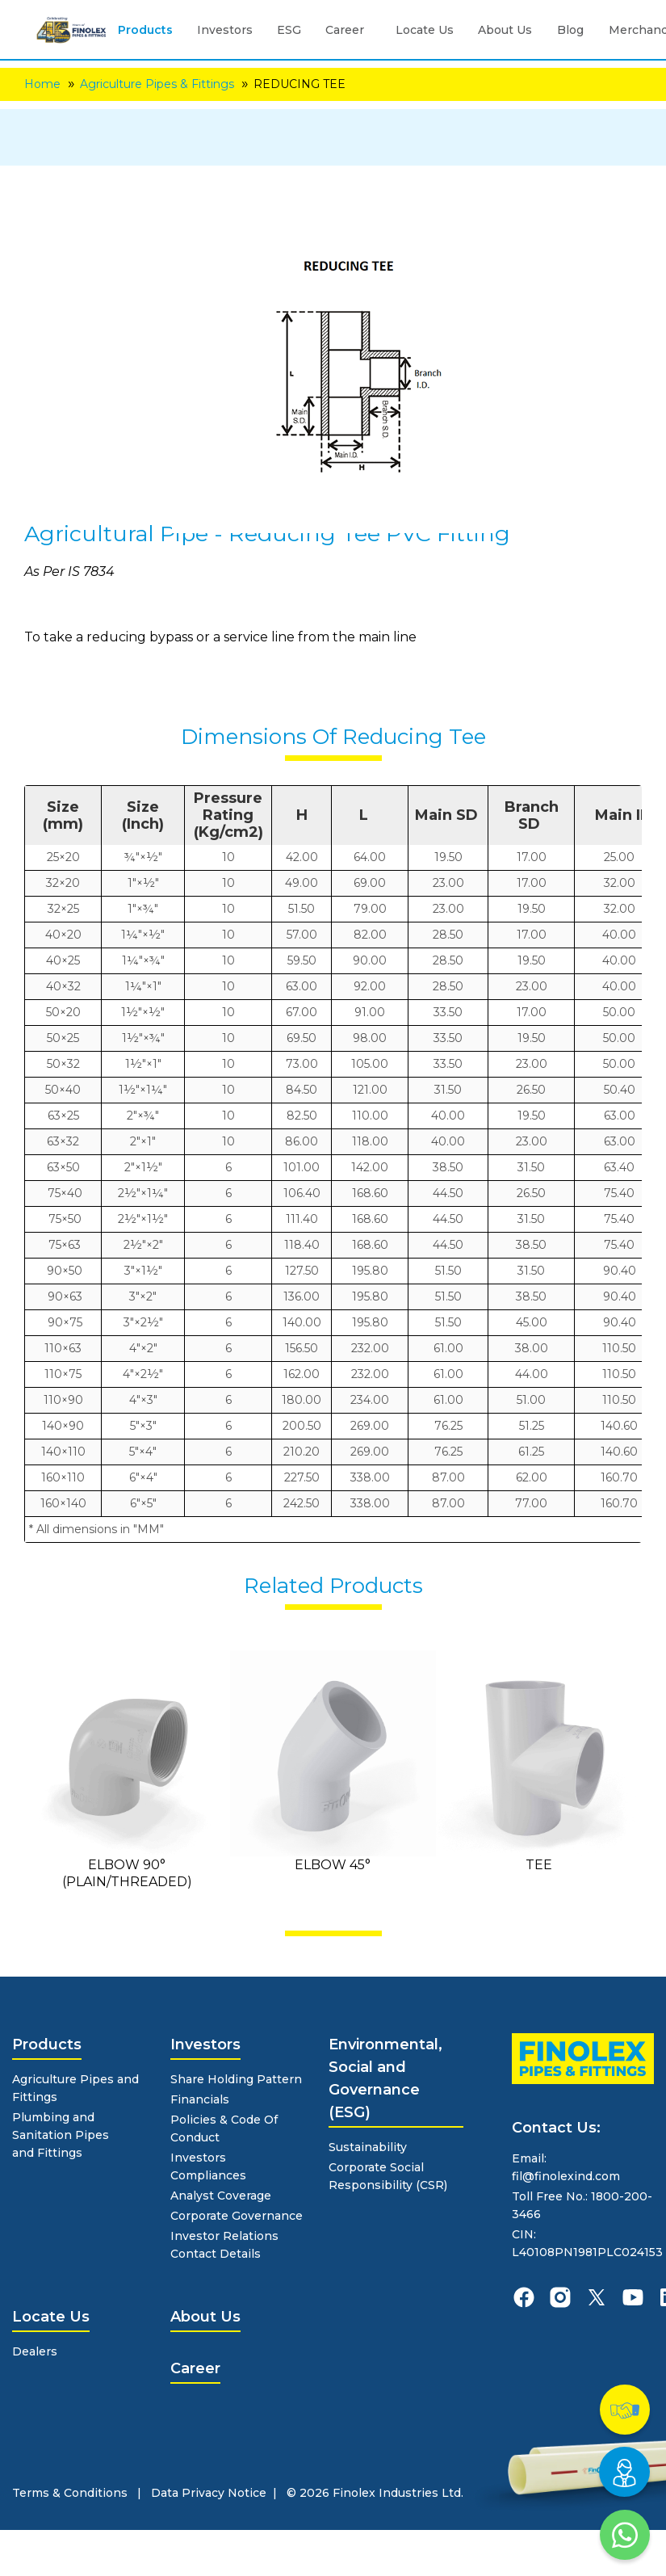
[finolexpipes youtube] (633, 2297)
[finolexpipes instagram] (560, 2297)
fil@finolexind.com (566, 2176)
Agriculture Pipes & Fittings (157, 84)
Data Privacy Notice (208, 2493)
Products (145, 30)
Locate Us (425, 30)
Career (344, 30)
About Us (505, 30)
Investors (225, 30)
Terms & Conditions (70, 2493)
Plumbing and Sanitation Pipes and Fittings (60, 2135)
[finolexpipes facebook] (524, 2297)
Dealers (34, 2351)
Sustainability (368, 2147)
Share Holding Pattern (236, 2079)
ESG (289, 30)
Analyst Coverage (220, 2195)
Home (42, 84)
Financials (199, 2099)
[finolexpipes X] (596, 2297)
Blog (570, 30)
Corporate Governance (236, 2215)
